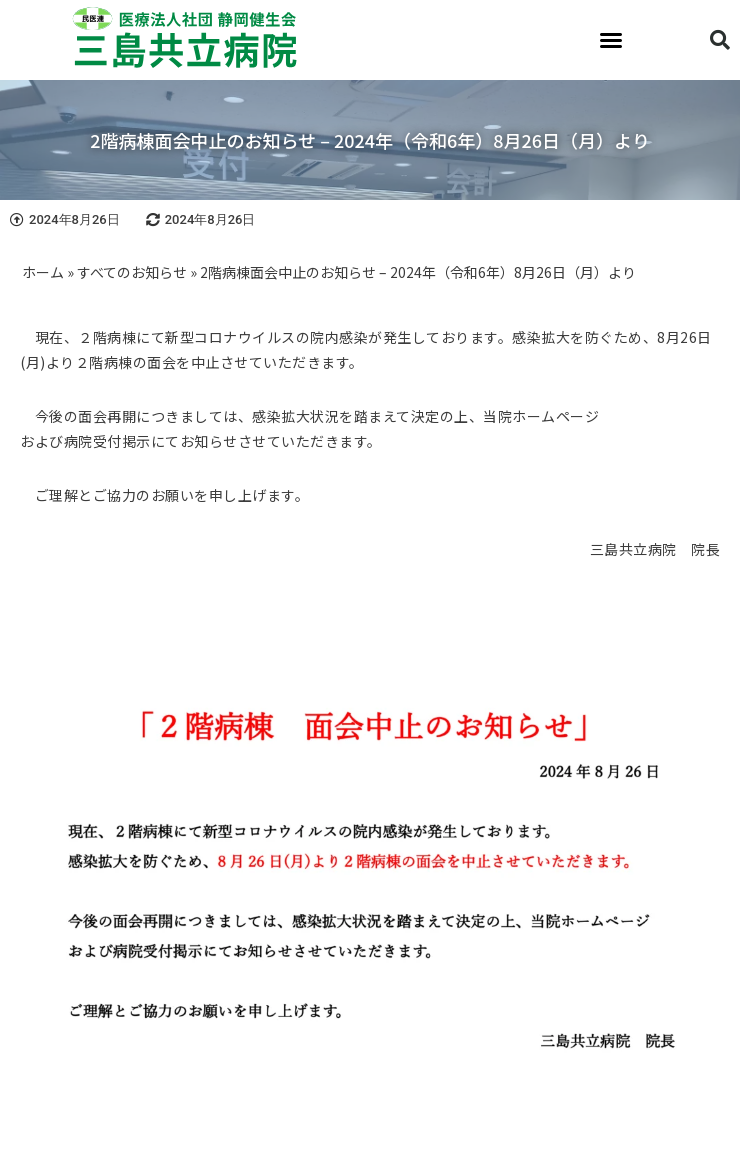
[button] (611, 40)
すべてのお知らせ (132, 272)
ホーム (43, 272)
